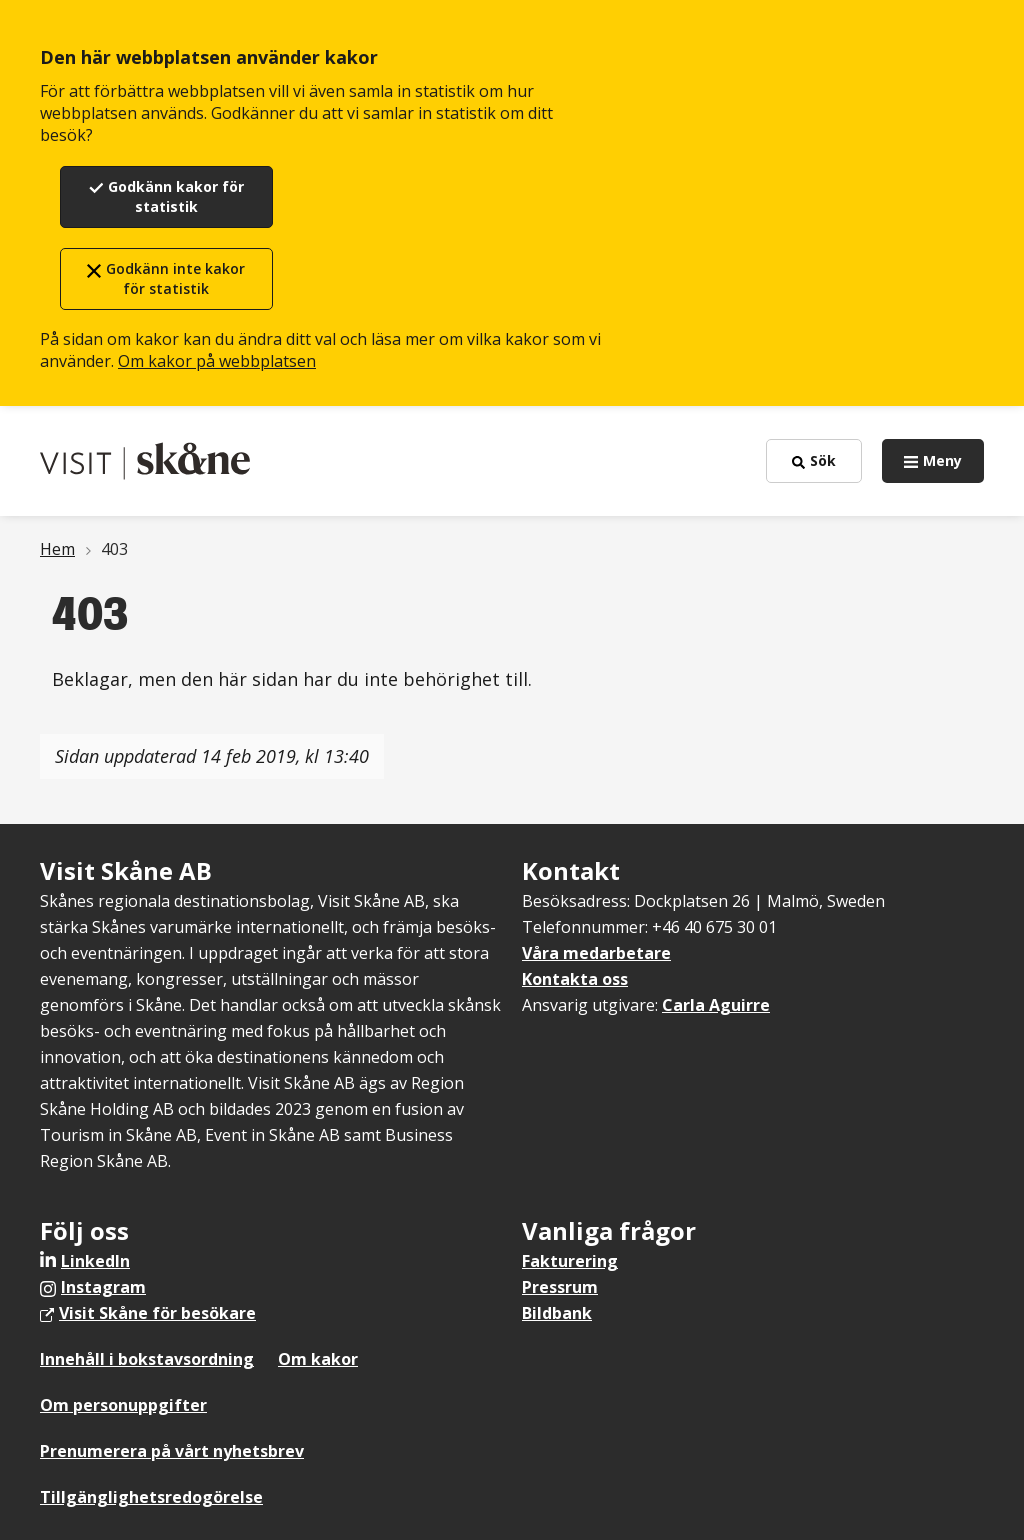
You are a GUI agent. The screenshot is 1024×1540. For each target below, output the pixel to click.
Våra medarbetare (596, 953)
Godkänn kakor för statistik (176, 196)
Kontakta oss (575, 979)
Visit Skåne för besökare (157, 1313)
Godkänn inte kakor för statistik (175, 278)
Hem (57, 549)
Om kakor (318, 1359)
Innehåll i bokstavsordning (147, 1359)
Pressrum (560, 1287)
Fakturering (570, 1261)
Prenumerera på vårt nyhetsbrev (172, 1451)
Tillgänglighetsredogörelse (151, 1497)
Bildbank (557, 1313)
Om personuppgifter (123, 1405)
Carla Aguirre (716, 1005)
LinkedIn (95, 1261)
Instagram (103, 1287)
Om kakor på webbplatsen (217, 361)
